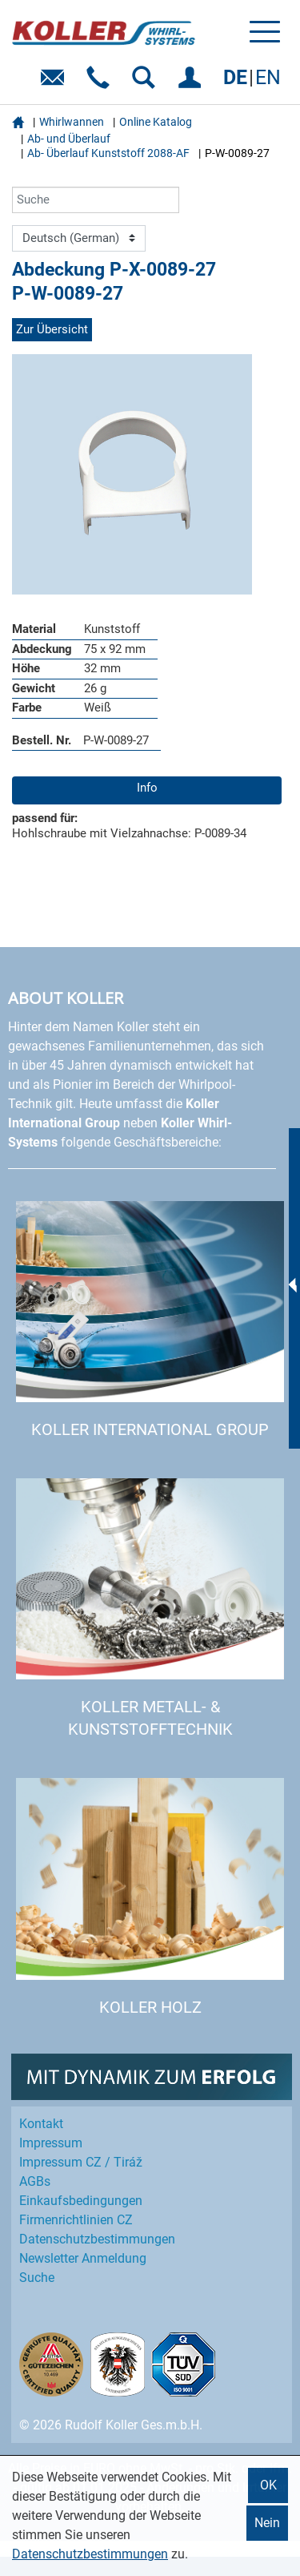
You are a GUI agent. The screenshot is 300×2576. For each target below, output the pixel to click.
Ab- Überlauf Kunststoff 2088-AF (108, 153)
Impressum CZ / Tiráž (80, 2162)
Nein (267, 2522)
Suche (36, 2277)
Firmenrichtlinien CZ (76, 2219)
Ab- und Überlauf (68, 138)
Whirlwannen (71, 121)
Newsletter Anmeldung (82, 2258)
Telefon (101, 83)
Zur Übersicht (52, 329)
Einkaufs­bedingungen (80, 2200)
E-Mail (55, 83)
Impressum (50, 2143)
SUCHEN (147, 83)
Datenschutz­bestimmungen (97, 2239)
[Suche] (95, 200)
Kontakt (41, 2123)
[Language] (79, 238)
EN (268, 77)
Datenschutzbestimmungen (90, 2554)
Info (147, 787)
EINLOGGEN (192, 83)
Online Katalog (155, 121)
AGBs (34, 2181)
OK (268, 2485)
